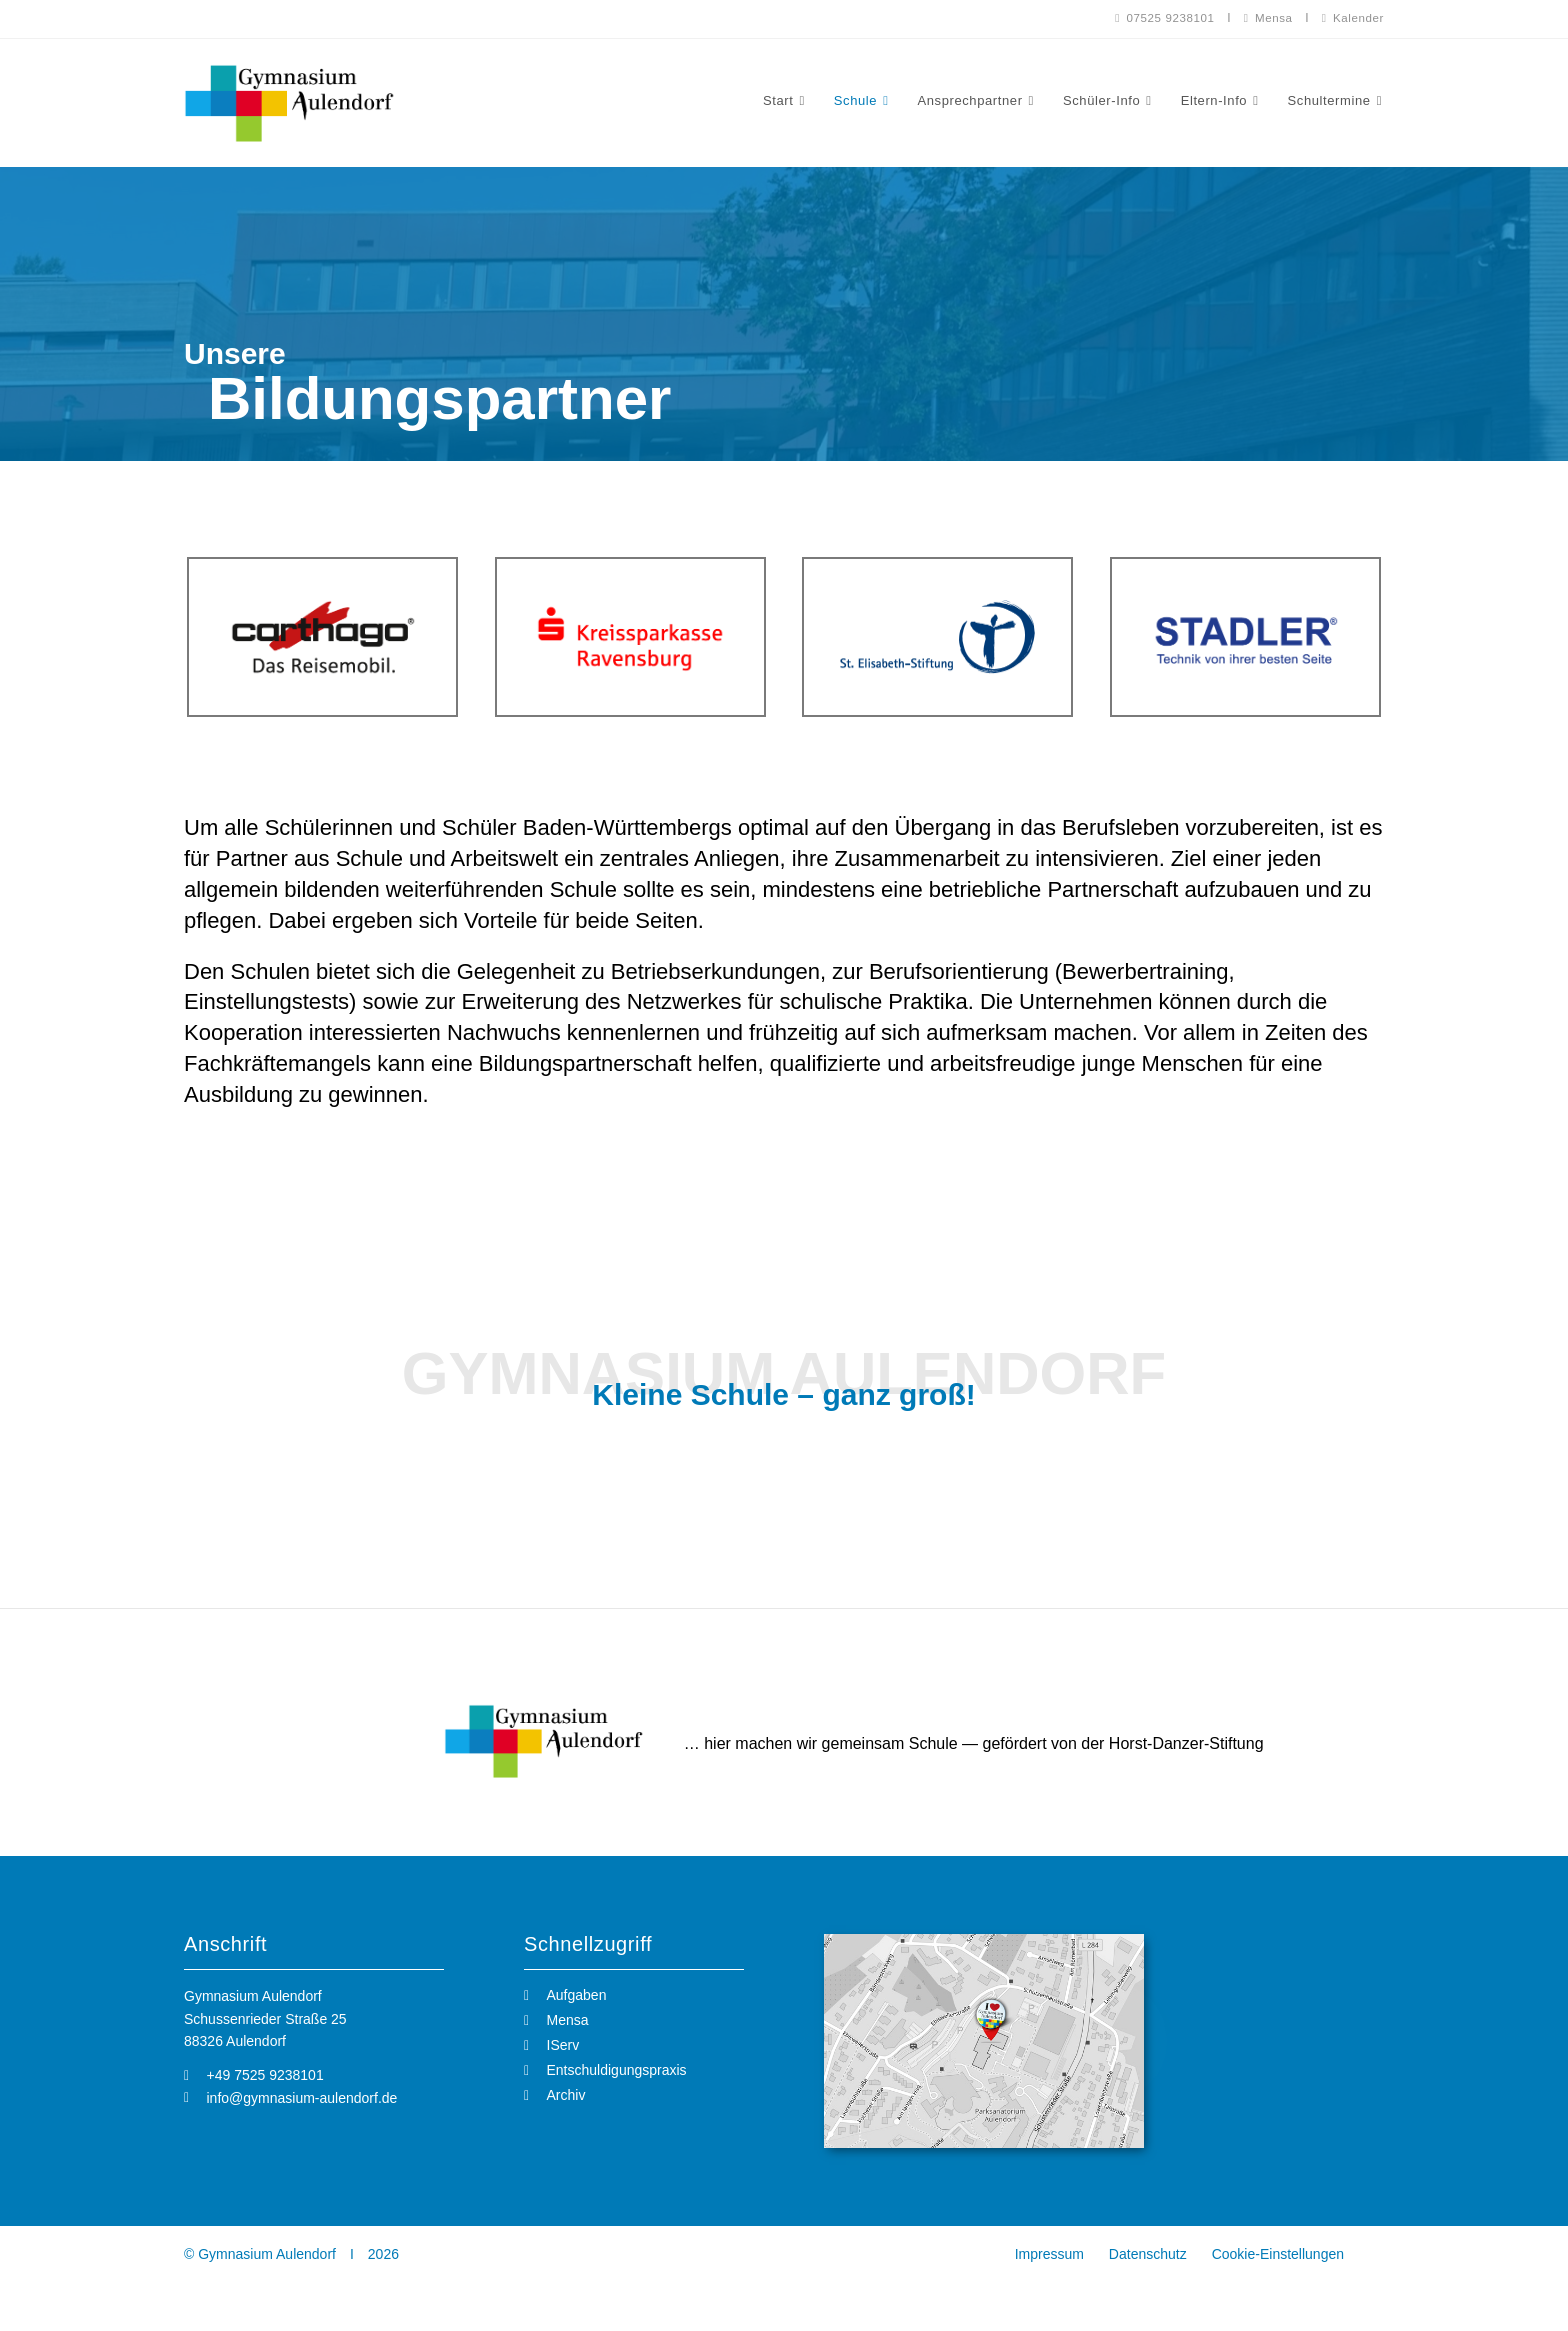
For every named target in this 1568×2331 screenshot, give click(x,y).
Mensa (1265, 18)
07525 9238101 (1159, 18)
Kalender (1352, 18)
